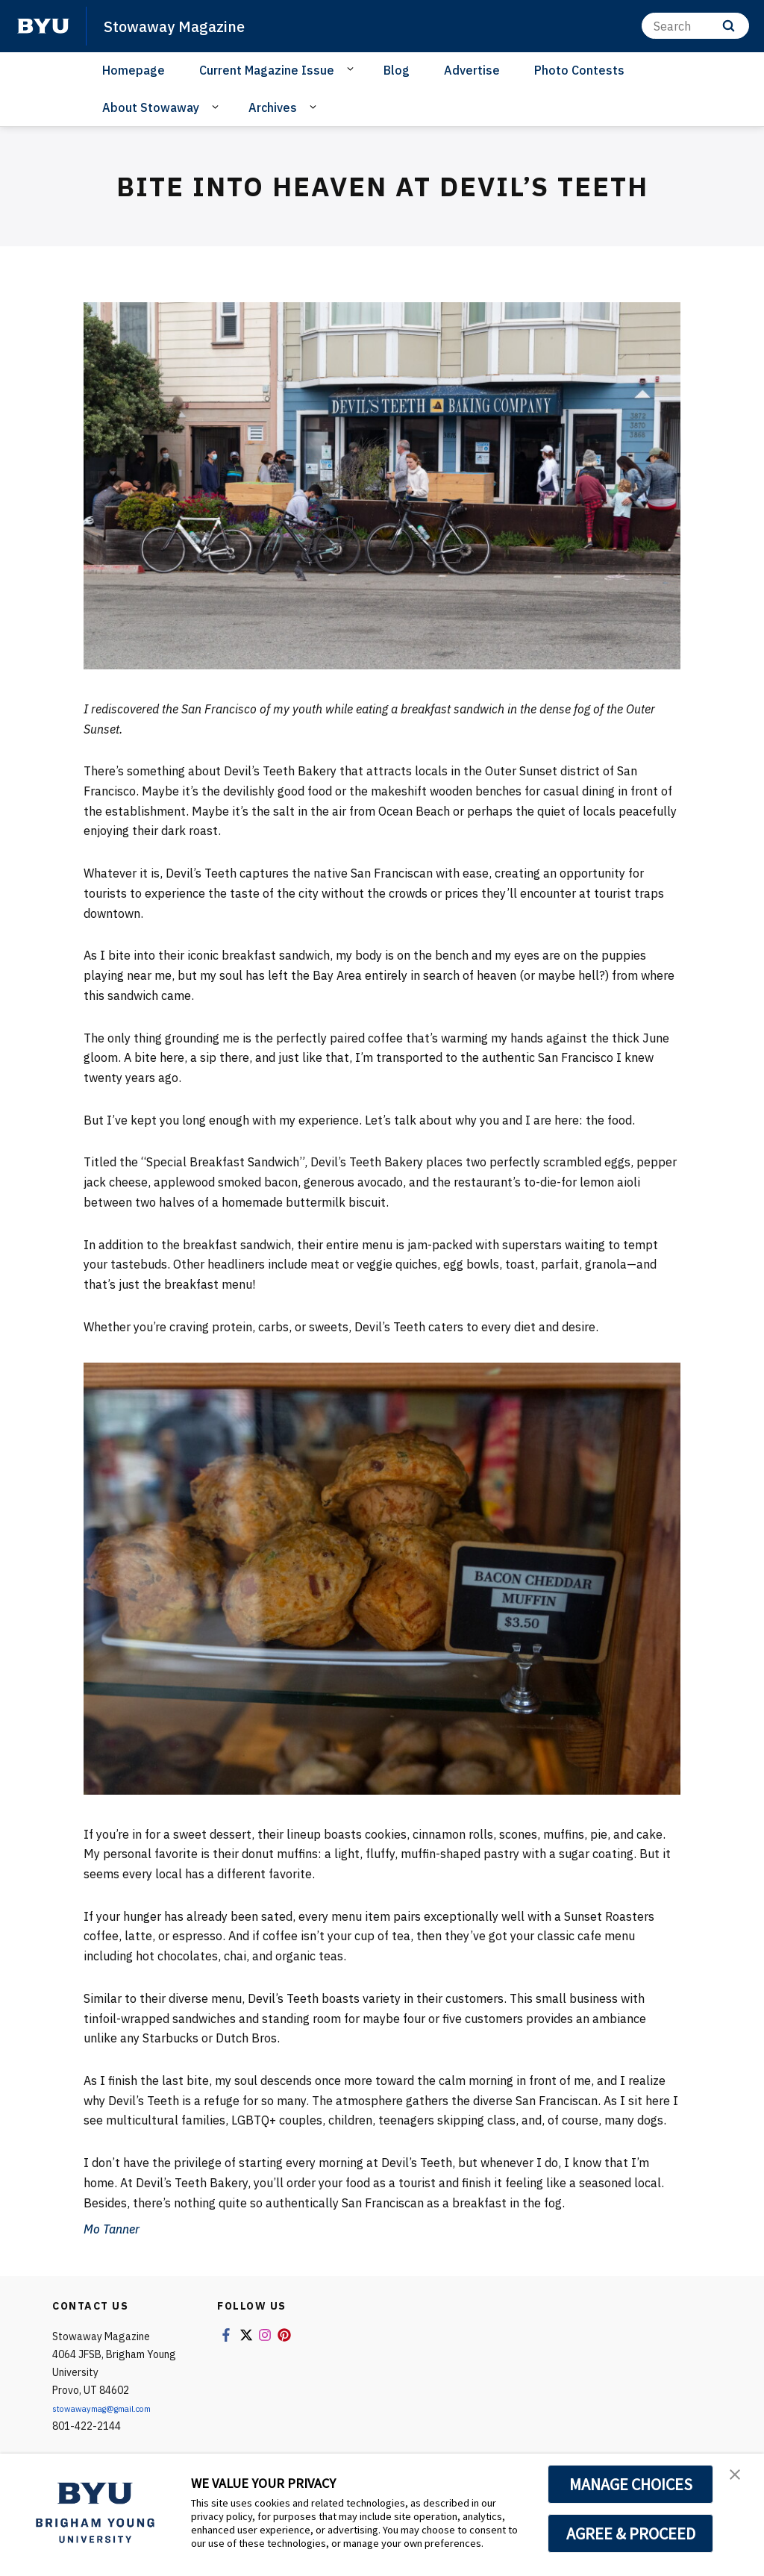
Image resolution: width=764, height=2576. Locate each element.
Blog (396, 70)
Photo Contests (579, 70)
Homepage (133, 70)
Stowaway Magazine (188, 25)
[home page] (43, 26)
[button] (739, 2480)
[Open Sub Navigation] (352, 69)
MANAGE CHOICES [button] (630, 2484)
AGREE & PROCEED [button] (630, 2533)
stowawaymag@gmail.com (116, 2408)
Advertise (472, 70)
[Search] (695, 26)
